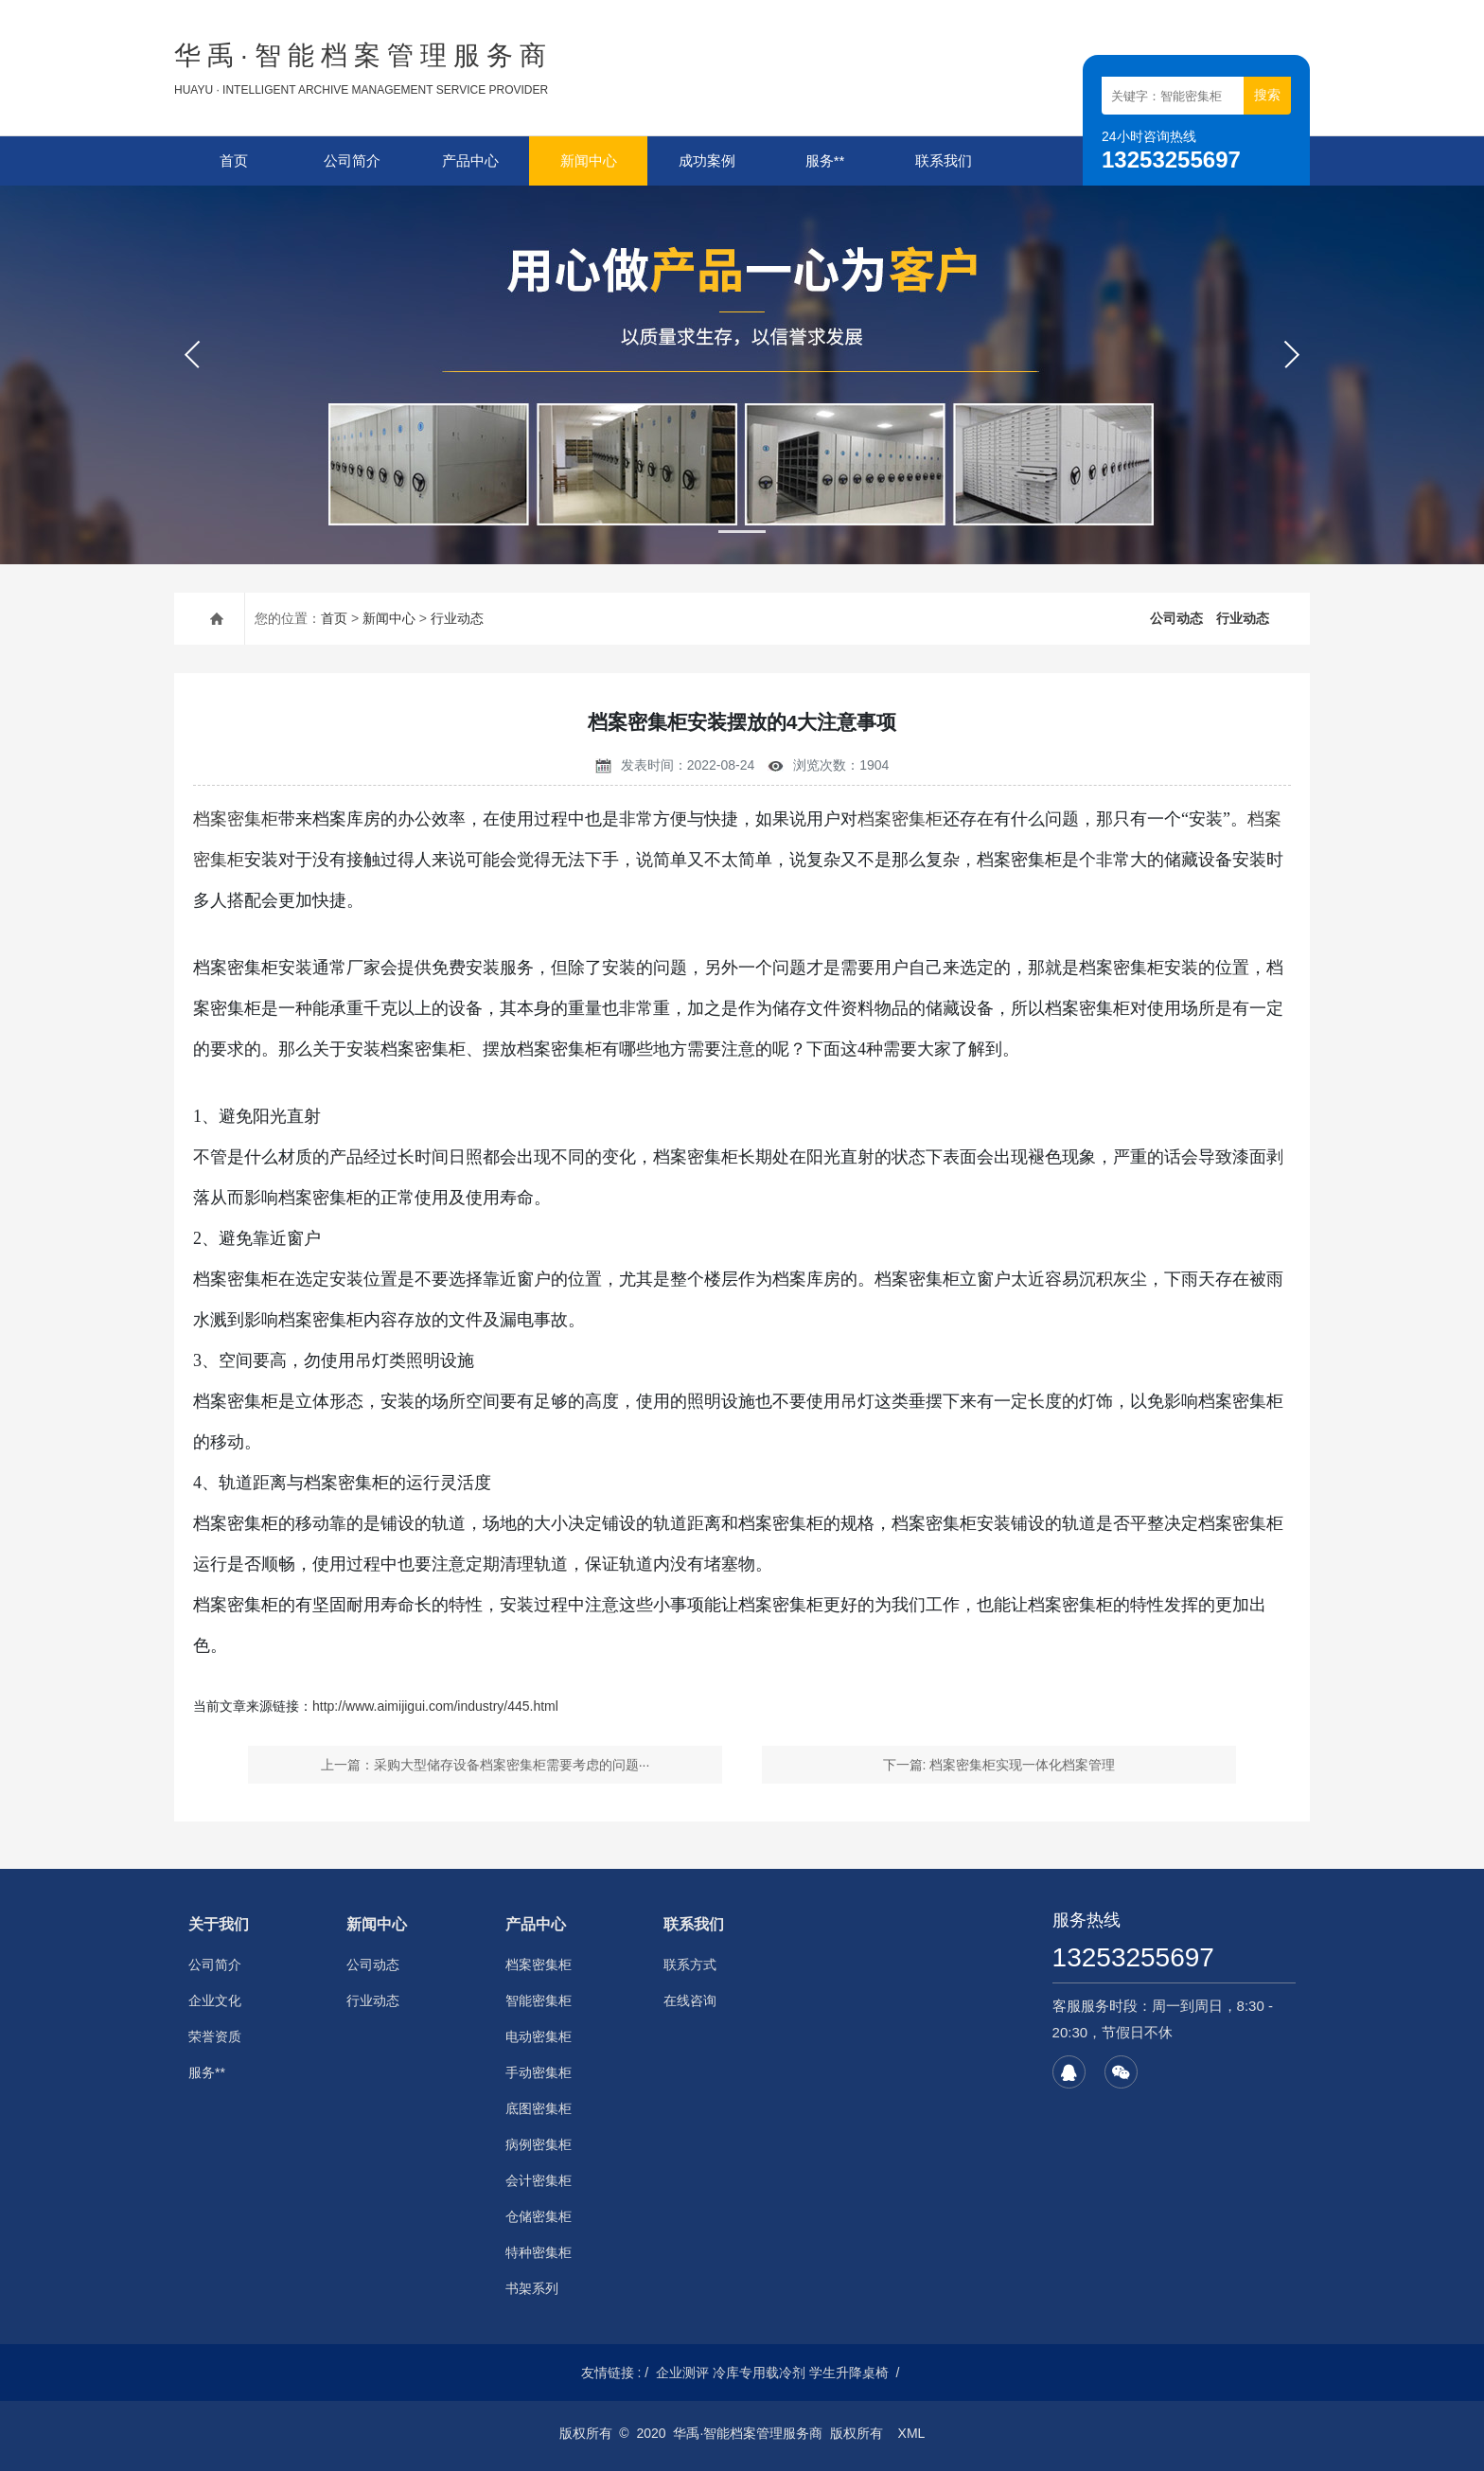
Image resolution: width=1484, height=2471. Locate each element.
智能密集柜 (538, 2000)
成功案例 (707, 160)
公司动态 (1176, 618)
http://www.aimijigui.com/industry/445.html (435, 1706)
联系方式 (689, 1964)
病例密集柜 (538, 2144)
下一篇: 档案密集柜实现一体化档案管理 (999, 1764)
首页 (234, 160)
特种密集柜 (538, 2252)
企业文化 (214, 2000)
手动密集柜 (538, 2072)
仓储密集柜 (538, 2216)
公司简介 (352, 160)
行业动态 (457, 618)
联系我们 (943, 160)
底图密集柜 (538, 2108)
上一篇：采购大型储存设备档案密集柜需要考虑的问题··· (485, 1764)
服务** (825, 160)
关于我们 (218, 1924)
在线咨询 (689, 2000)
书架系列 (531, 2288)
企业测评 (682, 2372)
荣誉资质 (214, 2036)
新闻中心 (588, 160)
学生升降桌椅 (849, 2372)
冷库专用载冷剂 (759, 2372)
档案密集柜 (235, 818)
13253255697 (1133, 1957)
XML (912, 2433)
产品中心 (470, 160)
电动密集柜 (538, 2036)
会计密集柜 (538, 2180)
